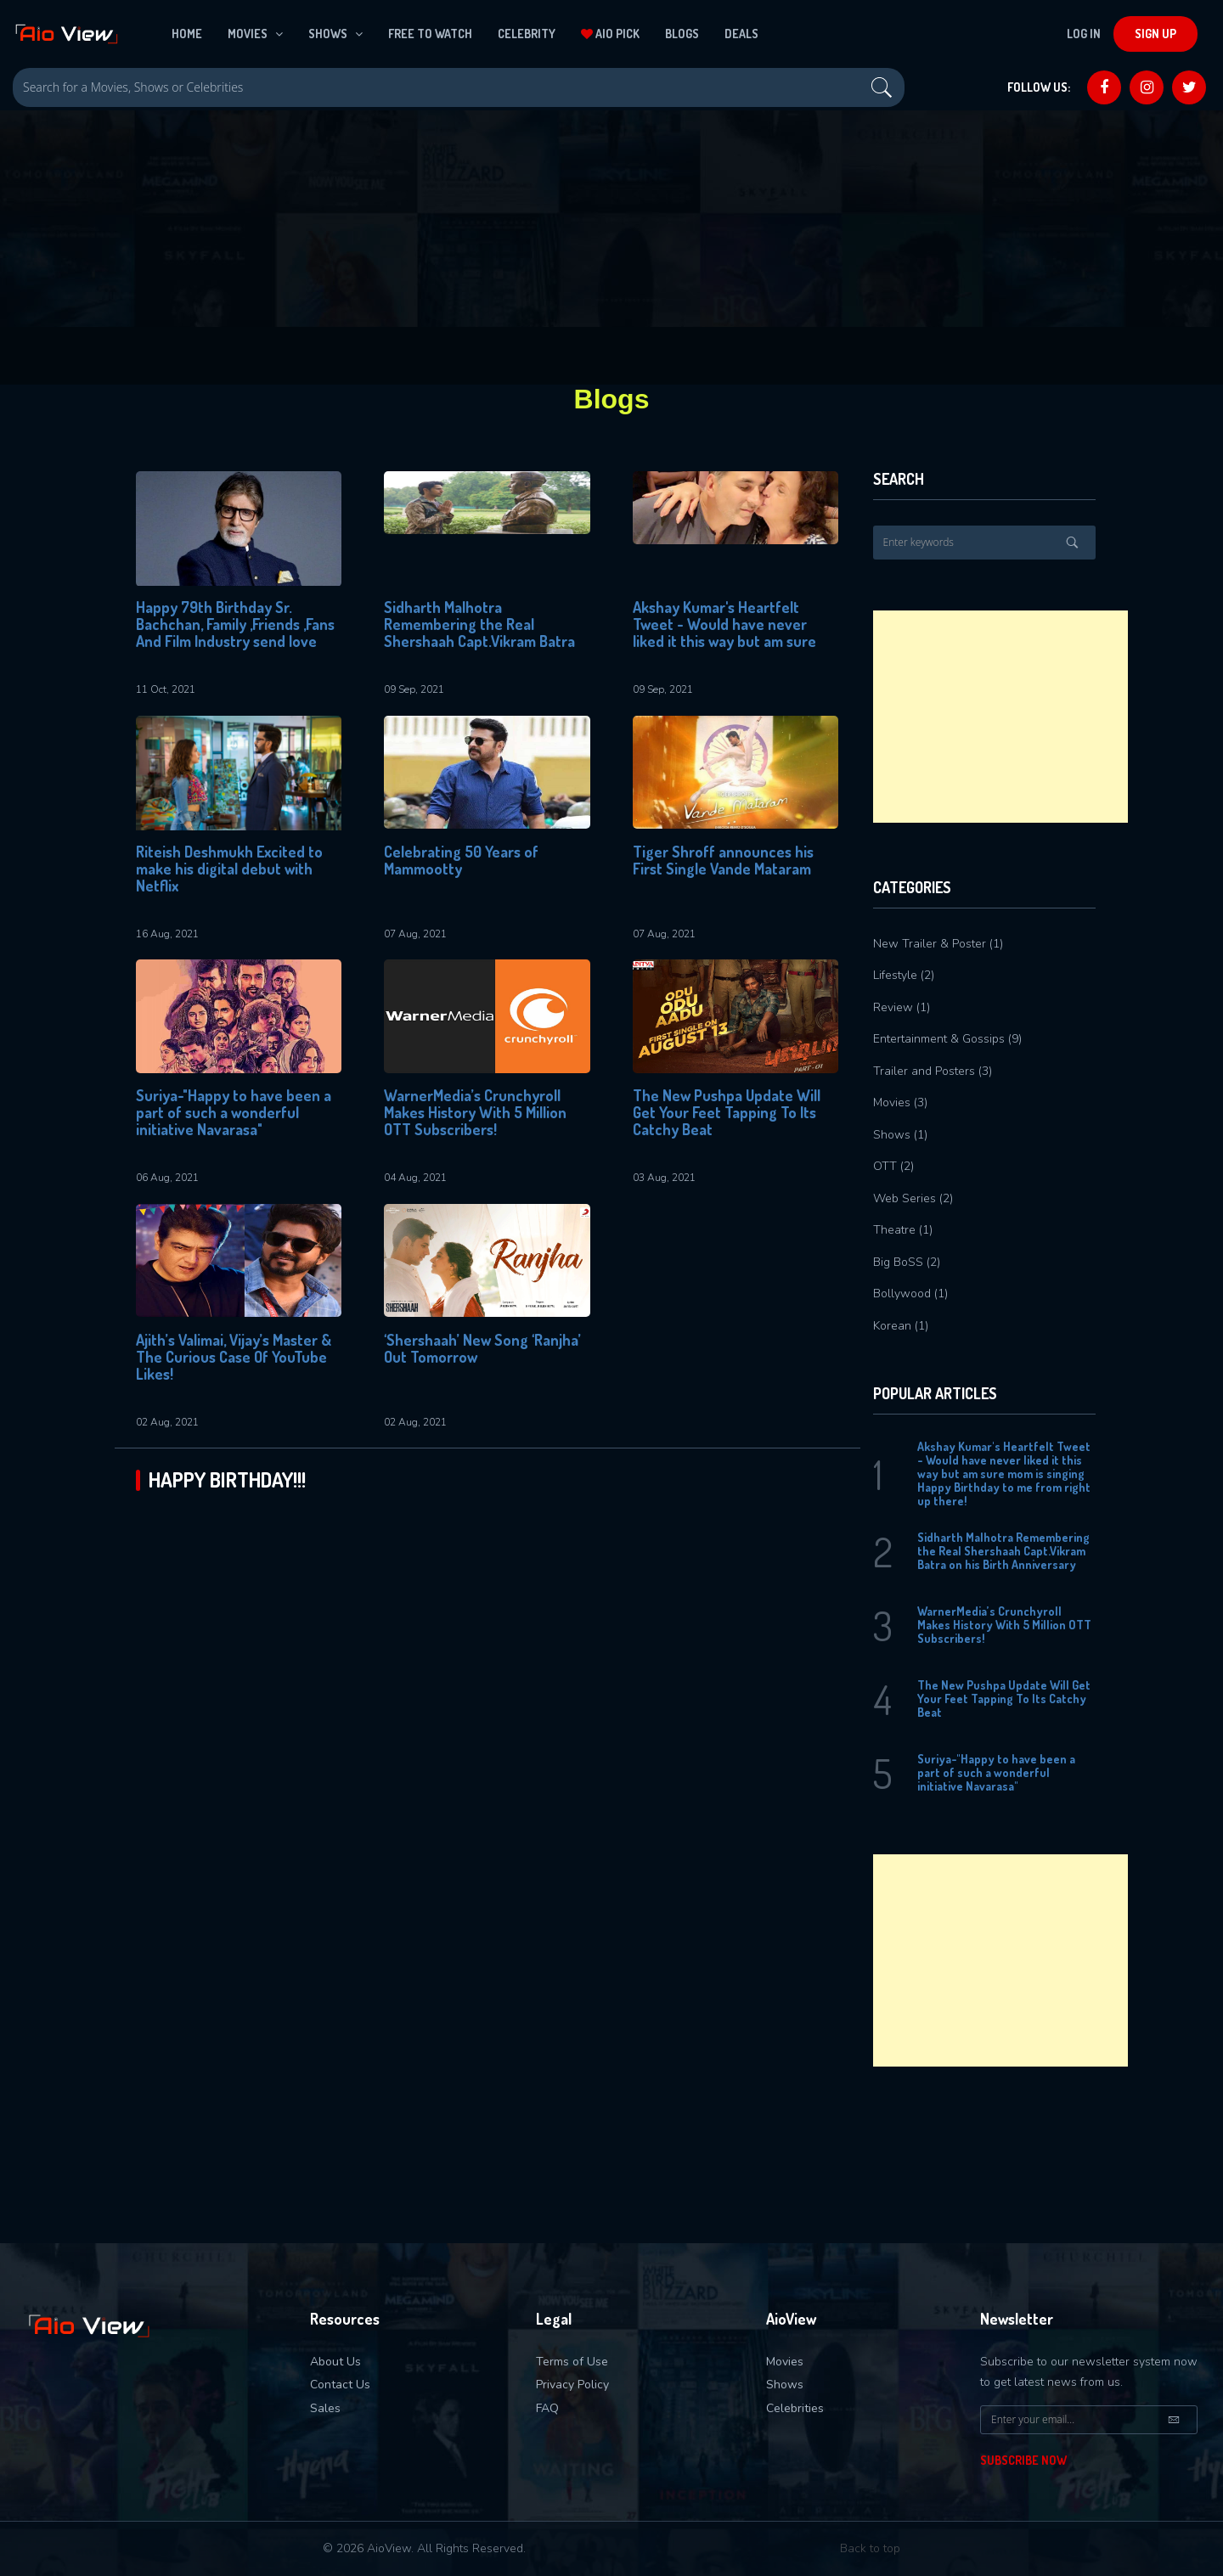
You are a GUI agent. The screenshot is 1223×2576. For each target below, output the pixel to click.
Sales (325, 2408)
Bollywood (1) (910, 1293)
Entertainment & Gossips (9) (947, 1039)
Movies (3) (900, 1102)
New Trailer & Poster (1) (938, 944)
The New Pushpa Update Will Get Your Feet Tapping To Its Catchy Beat (726, 1113)
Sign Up (1155, 33)
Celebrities (795, 2408)
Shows (335, 33)
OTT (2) (893, 1166)
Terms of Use (572, 2362)
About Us (335, 2362)
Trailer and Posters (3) (932, 1071)
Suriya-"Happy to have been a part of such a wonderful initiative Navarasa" (233, 1113)
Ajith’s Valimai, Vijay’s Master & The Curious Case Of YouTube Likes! (233, 1357)
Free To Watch (430, 33)
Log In (1084, 33)
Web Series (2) (913, 1198)
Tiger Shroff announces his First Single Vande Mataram (723, 860)
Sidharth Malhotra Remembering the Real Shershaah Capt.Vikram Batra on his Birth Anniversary (479, 625)
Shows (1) (900, 1135)
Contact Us (340, 2384)
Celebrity (526, 33)
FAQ (547, 2408)
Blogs (682, 33)
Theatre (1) (903, 1230)
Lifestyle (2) (903, 975)
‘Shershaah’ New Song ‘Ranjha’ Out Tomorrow (482, 1348)
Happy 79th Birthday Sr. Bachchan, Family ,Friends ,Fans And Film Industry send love (235, 624)
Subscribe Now (1023, 2460)
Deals (741, 33)
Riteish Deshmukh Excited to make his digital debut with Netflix (229, 869)
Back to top (870, 2548)
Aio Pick (610, 33)
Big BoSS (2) (906, 1262)
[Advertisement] (1000, 716)
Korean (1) (900, 1326)
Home (187, 33)
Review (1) (901, 1007)
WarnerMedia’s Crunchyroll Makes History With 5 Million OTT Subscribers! (475, 1113)
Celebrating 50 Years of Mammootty (461, 860)
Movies (255, 33)
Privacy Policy (572, 2384)
